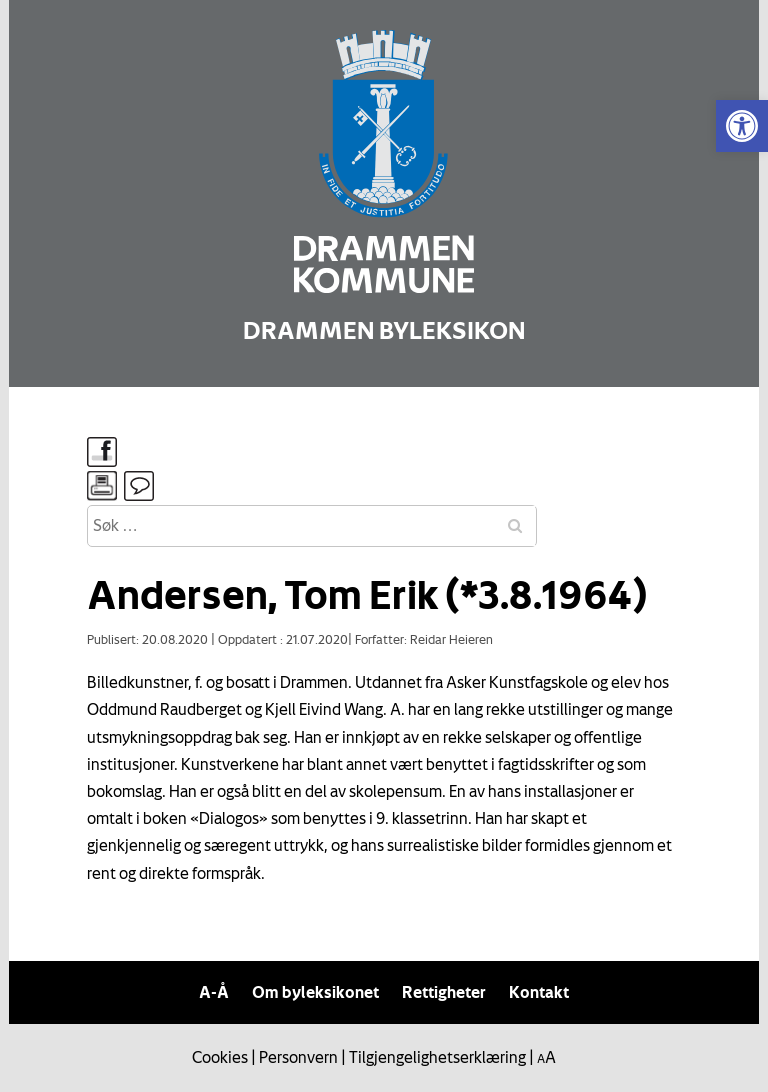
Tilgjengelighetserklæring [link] (437, 1057)
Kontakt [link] (539, 992)
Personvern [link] (298, 1057)
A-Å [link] (214, 992)
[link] (742, 126)
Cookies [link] (220, 1057)
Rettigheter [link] (444, 992)
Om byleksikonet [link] (315, 992)
